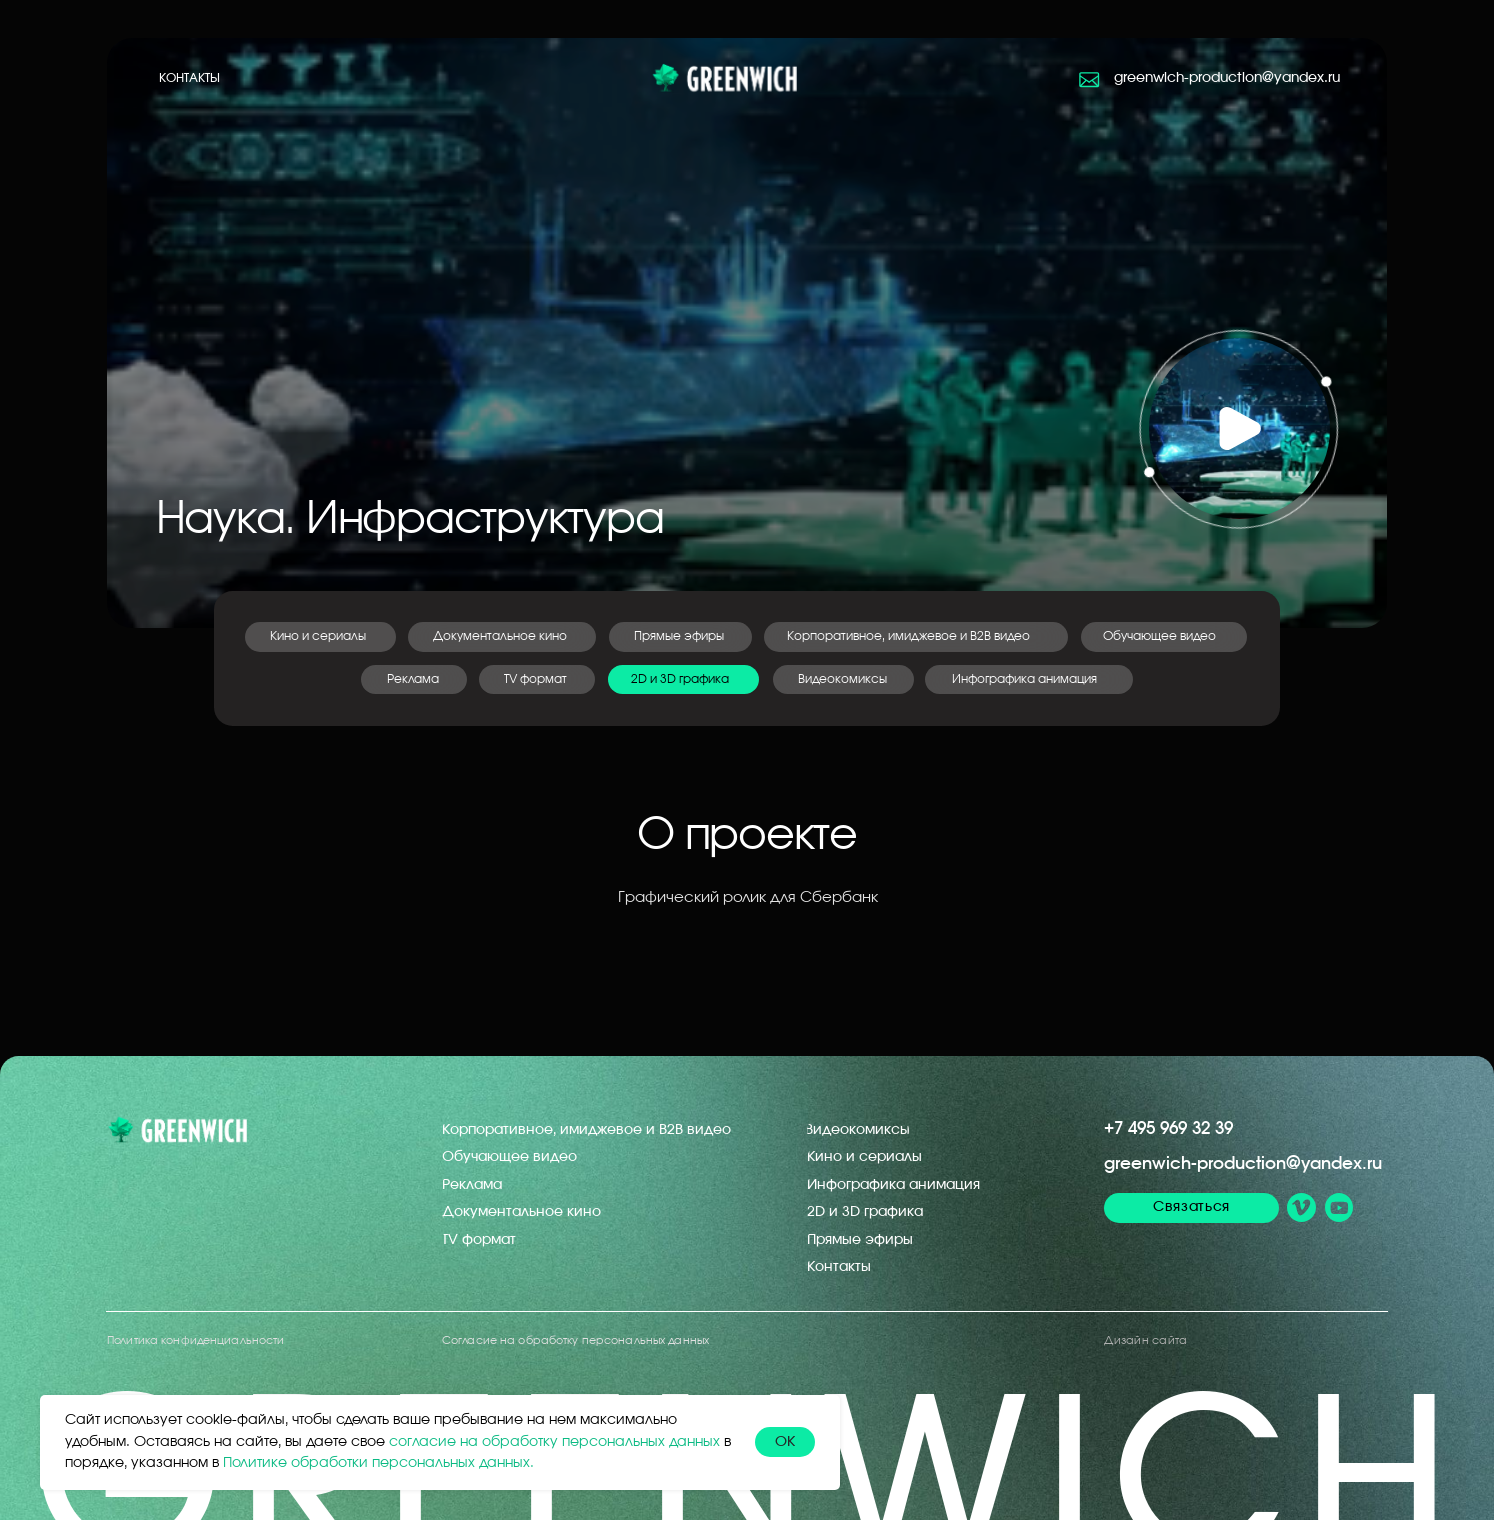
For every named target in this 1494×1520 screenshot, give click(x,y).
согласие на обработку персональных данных (554, 1442)
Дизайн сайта (1145, 1340)
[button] (1238, 429)
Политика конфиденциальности (195, 1340)
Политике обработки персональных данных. (378, 1463)
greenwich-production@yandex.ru (1243, 1163)
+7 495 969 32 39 (1168, 1128)
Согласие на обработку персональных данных (575, 1340)
